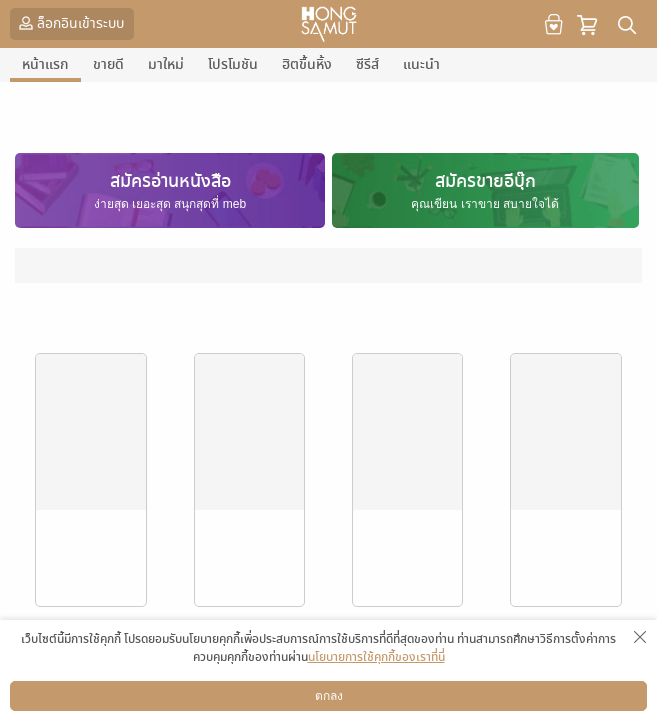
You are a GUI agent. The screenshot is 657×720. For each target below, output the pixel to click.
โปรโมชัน (233, 64)
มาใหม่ (166, 64)
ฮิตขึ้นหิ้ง (307, 64)
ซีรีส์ (367, 64)
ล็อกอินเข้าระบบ (69, 23)
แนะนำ (421, 64)
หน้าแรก (45, 64)
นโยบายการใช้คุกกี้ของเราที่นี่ (376, 657)
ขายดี (108, 64)
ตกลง (329, 696)
